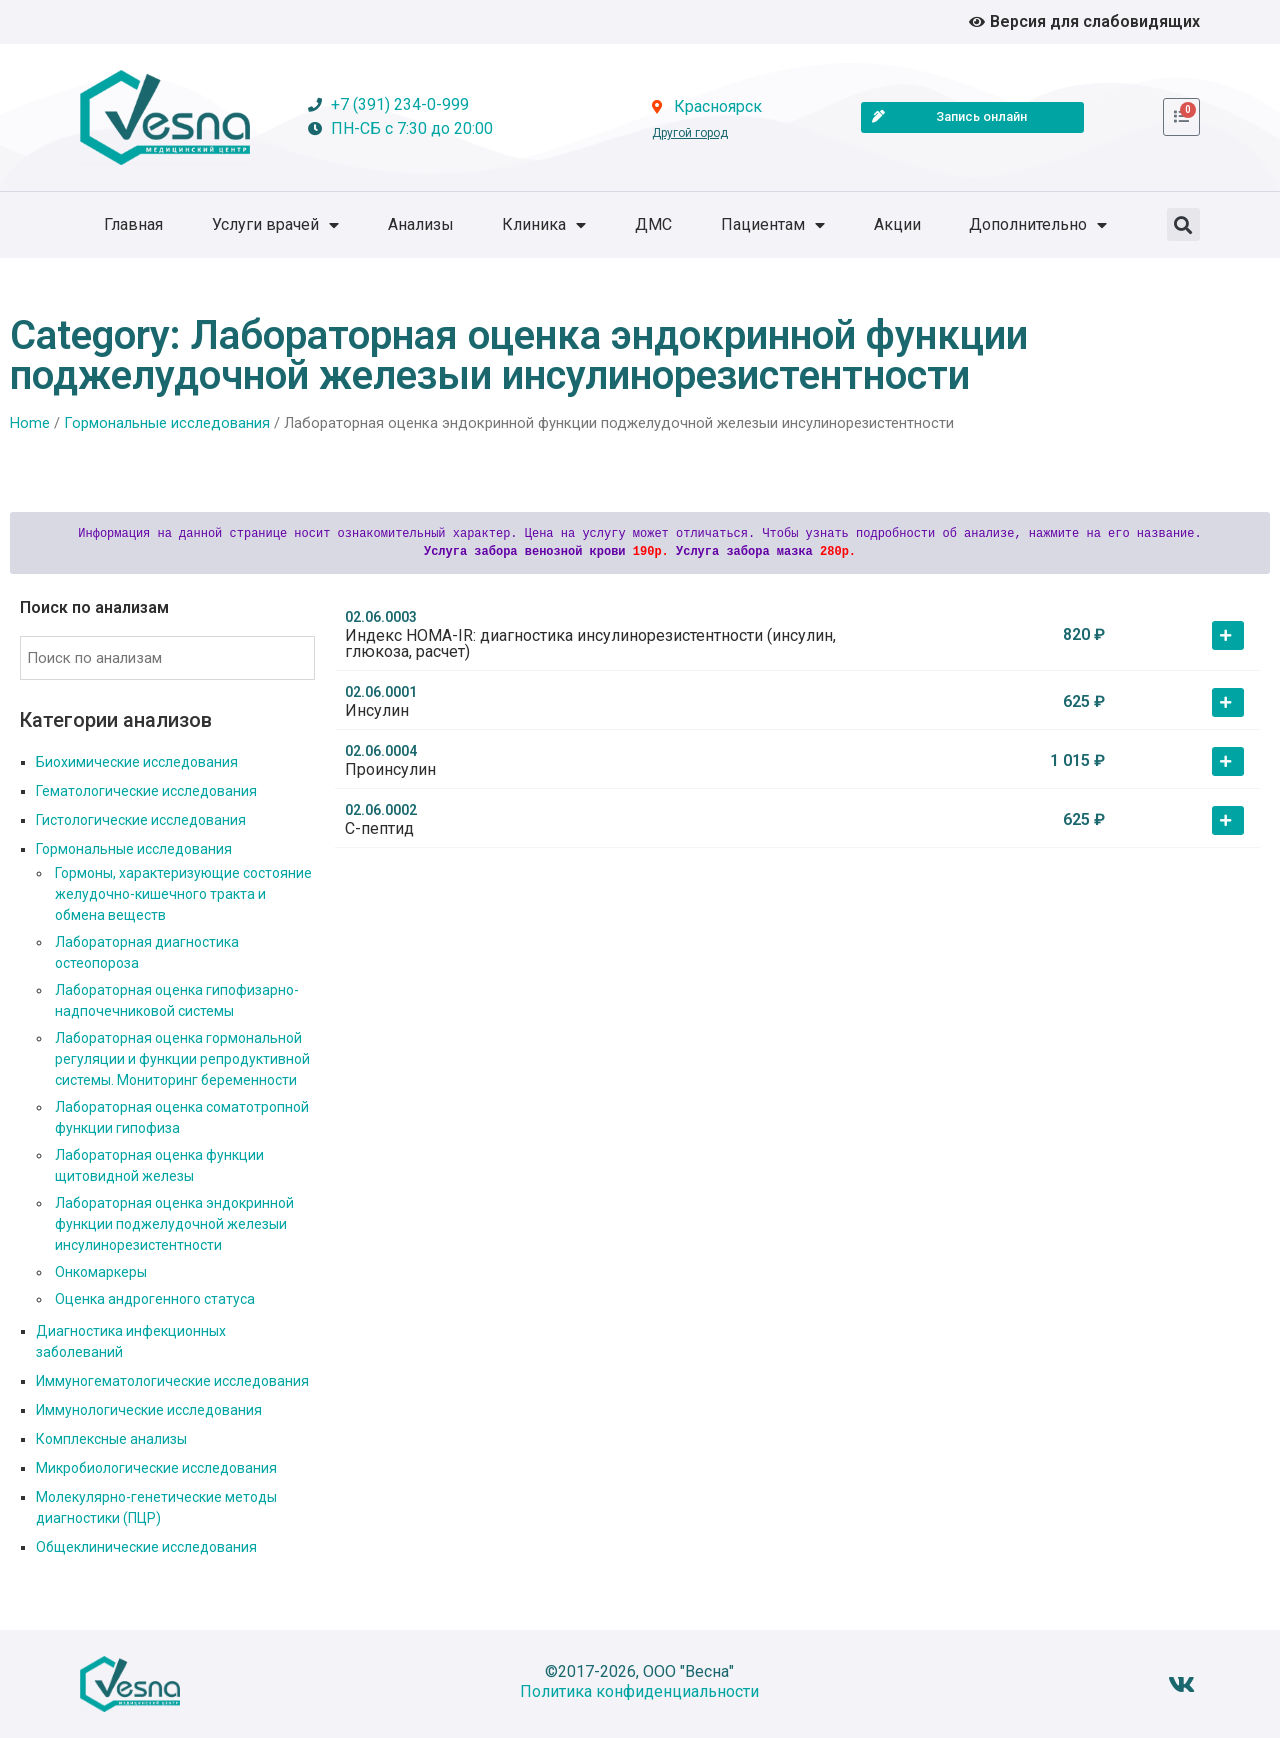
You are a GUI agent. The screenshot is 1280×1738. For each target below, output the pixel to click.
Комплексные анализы (111, 1439)
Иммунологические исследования (149, 1410)
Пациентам (773, 225)
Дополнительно (1038, 225)
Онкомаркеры (101, 1272)
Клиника (544, 225)
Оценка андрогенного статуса (155, 1299)
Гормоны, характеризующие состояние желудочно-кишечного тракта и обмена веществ (183, 894)
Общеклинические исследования (146, 1547)
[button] (1183, 224)
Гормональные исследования (167, 423)
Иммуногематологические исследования (172, 1381)
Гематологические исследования (146, 791)
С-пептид (379, 828)
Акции (897, 224)
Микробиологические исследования (156, 1468)
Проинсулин (390, 769)
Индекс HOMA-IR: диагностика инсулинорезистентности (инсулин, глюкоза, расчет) (590, 643)
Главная (133, 224)
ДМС (653, 224)
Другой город (690, 133)
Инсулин (377, 710)
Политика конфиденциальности (639, 1691)
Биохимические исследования (137, 762)
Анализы (421, 224)
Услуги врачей (275, 225)
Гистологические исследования (141, 820)
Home (30, 423)
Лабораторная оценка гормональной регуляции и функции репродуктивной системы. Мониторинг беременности (182, 1059)
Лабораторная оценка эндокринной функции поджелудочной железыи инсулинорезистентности (174, 1224)
